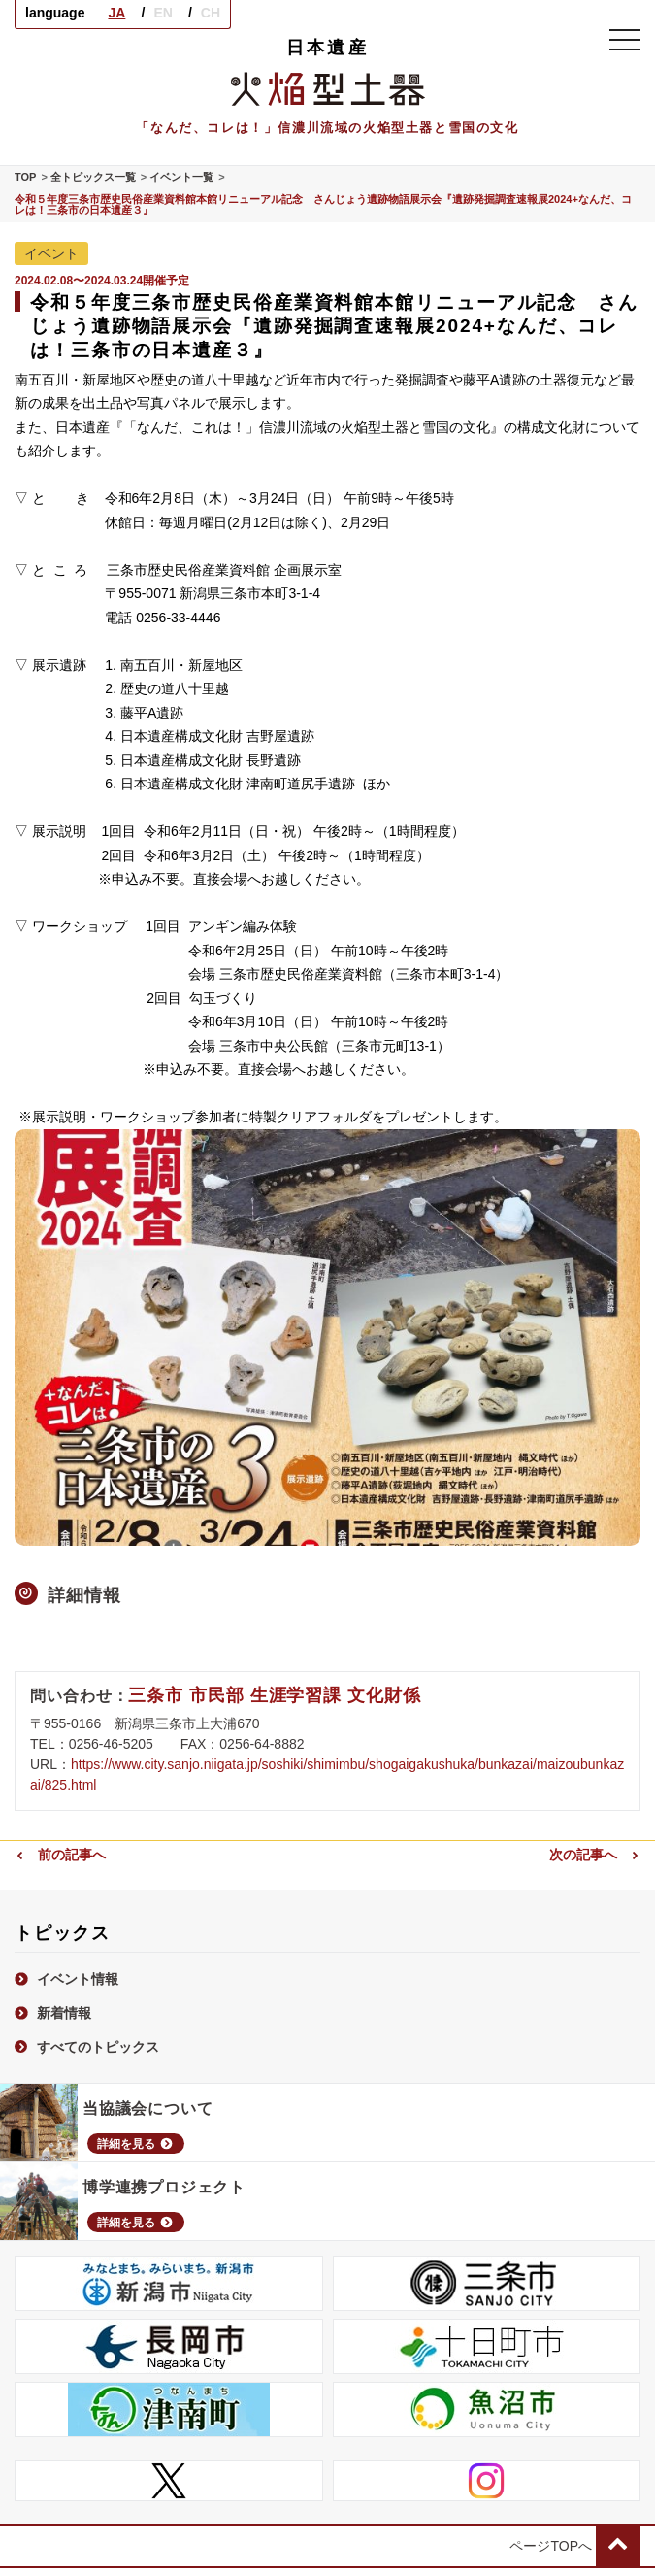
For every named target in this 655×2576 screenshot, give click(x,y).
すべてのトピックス (87, 2046)
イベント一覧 (181, 177)
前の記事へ (60, 1854)
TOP (25, 177)
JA (116, 12)
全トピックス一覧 (93, 177)
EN (162, 12)
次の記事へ (594, 1854)
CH (210, 12)
